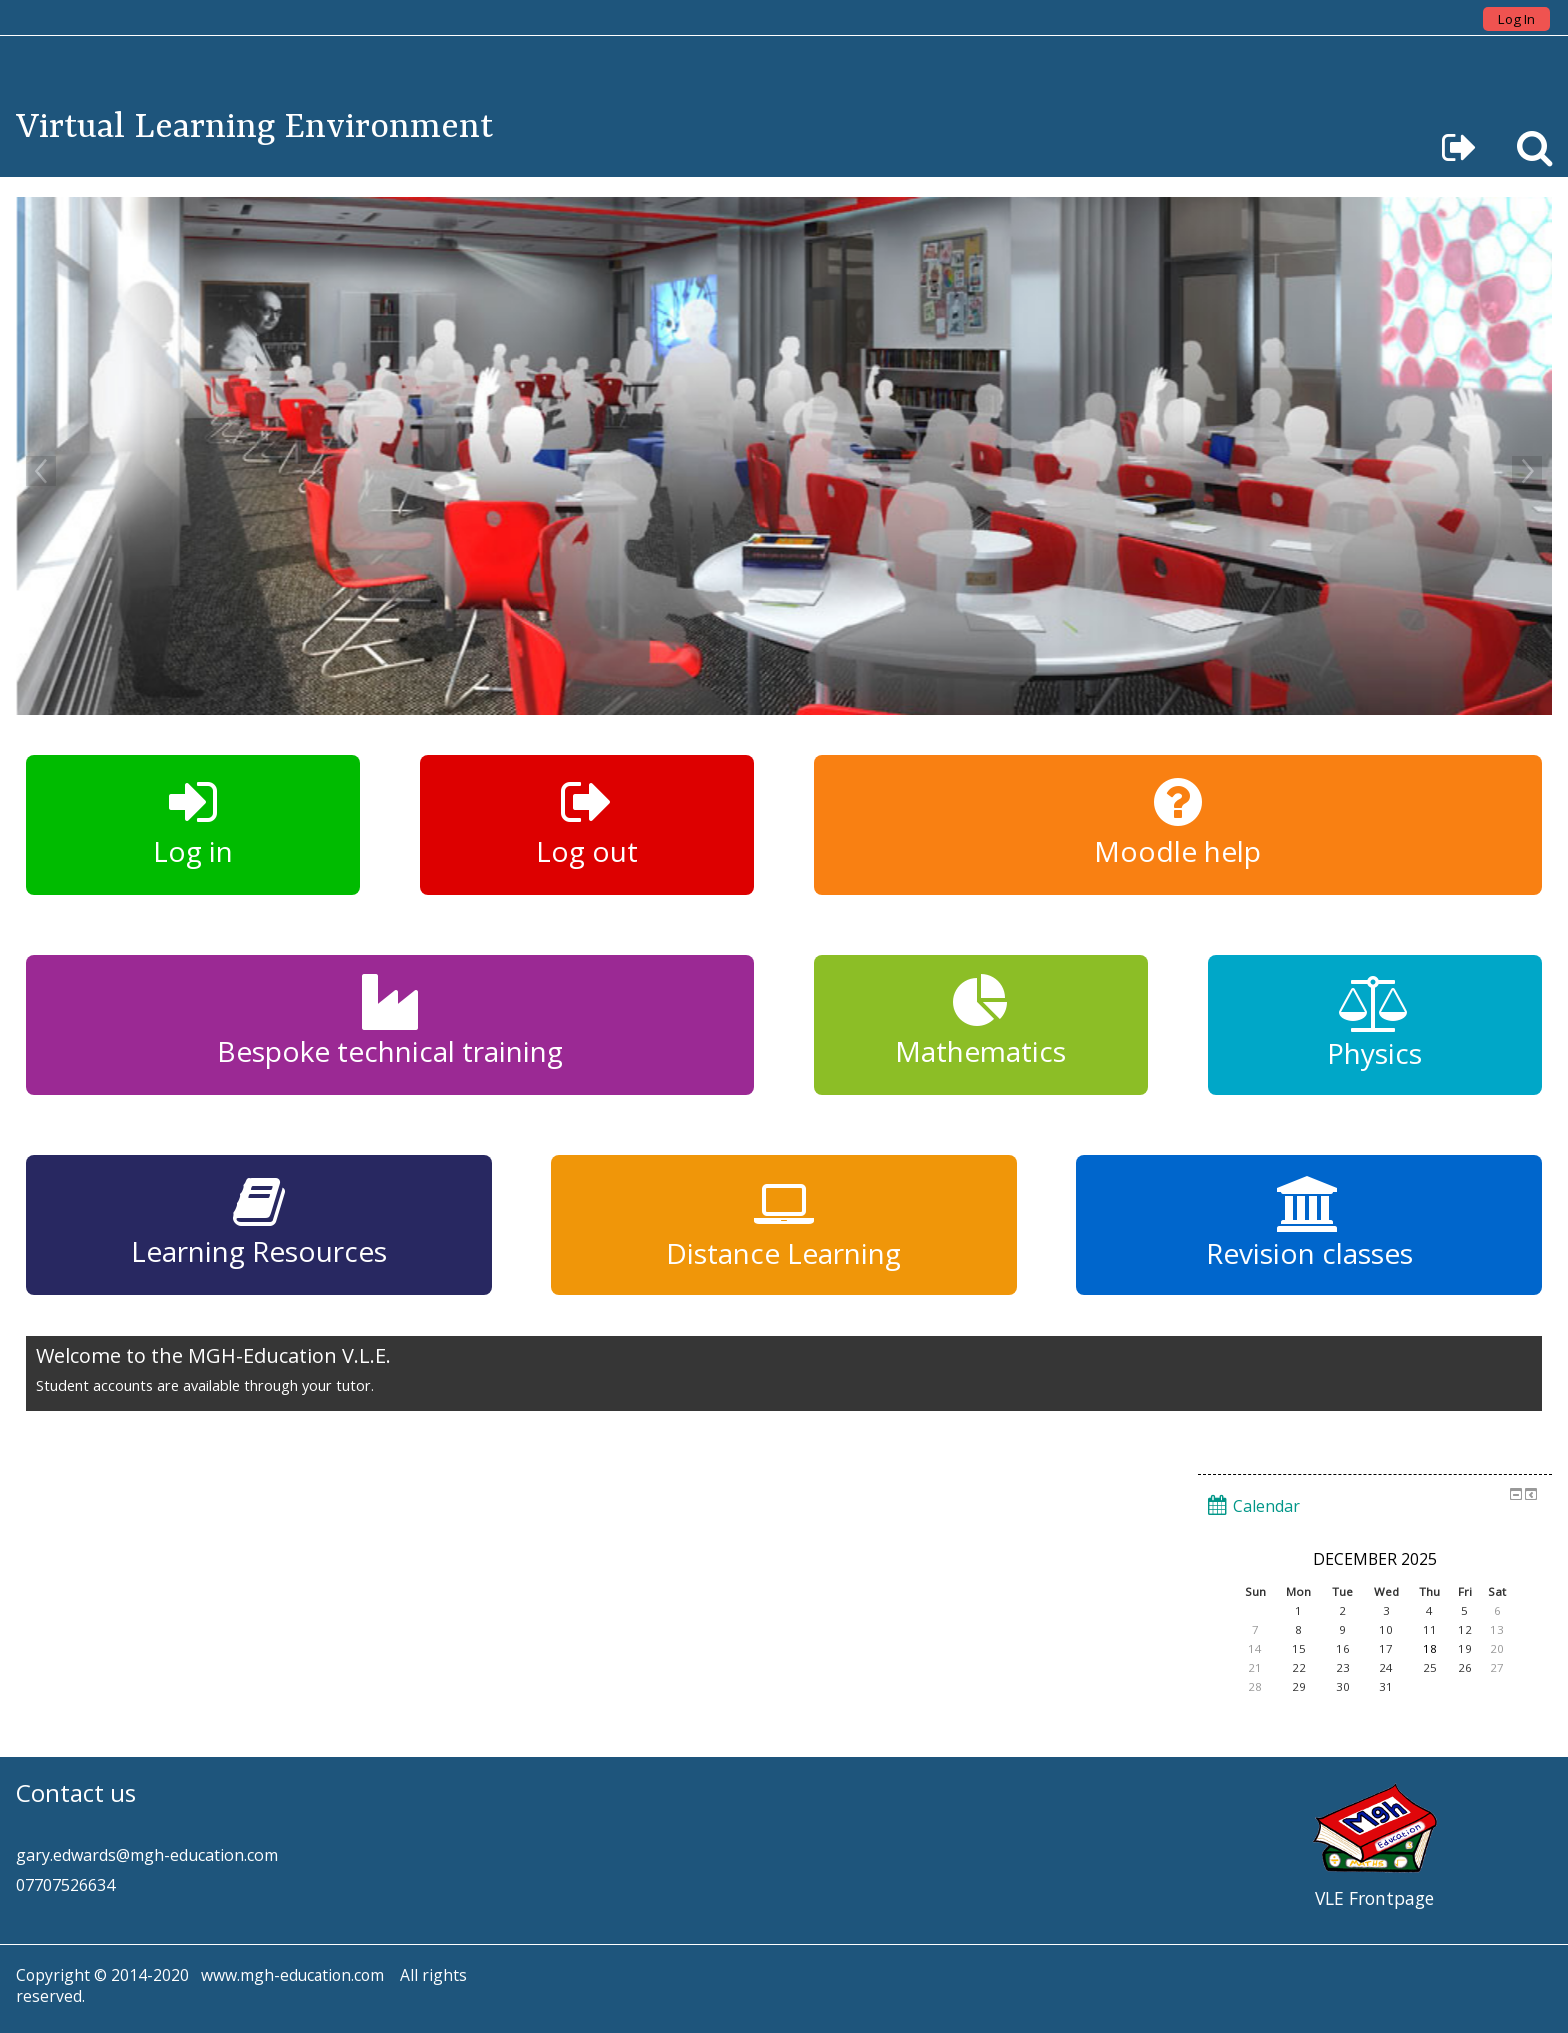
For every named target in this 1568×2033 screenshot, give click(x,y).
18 (1430, 1648)
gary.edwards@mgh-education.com (147, 1855)
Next (1527, 471)
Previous (41, 471)
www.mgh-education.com (292, 1975)
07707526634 (65, 1885)
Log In (1516, 19)
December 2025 (1375, 1559)
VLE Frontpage (1374, 1898)
